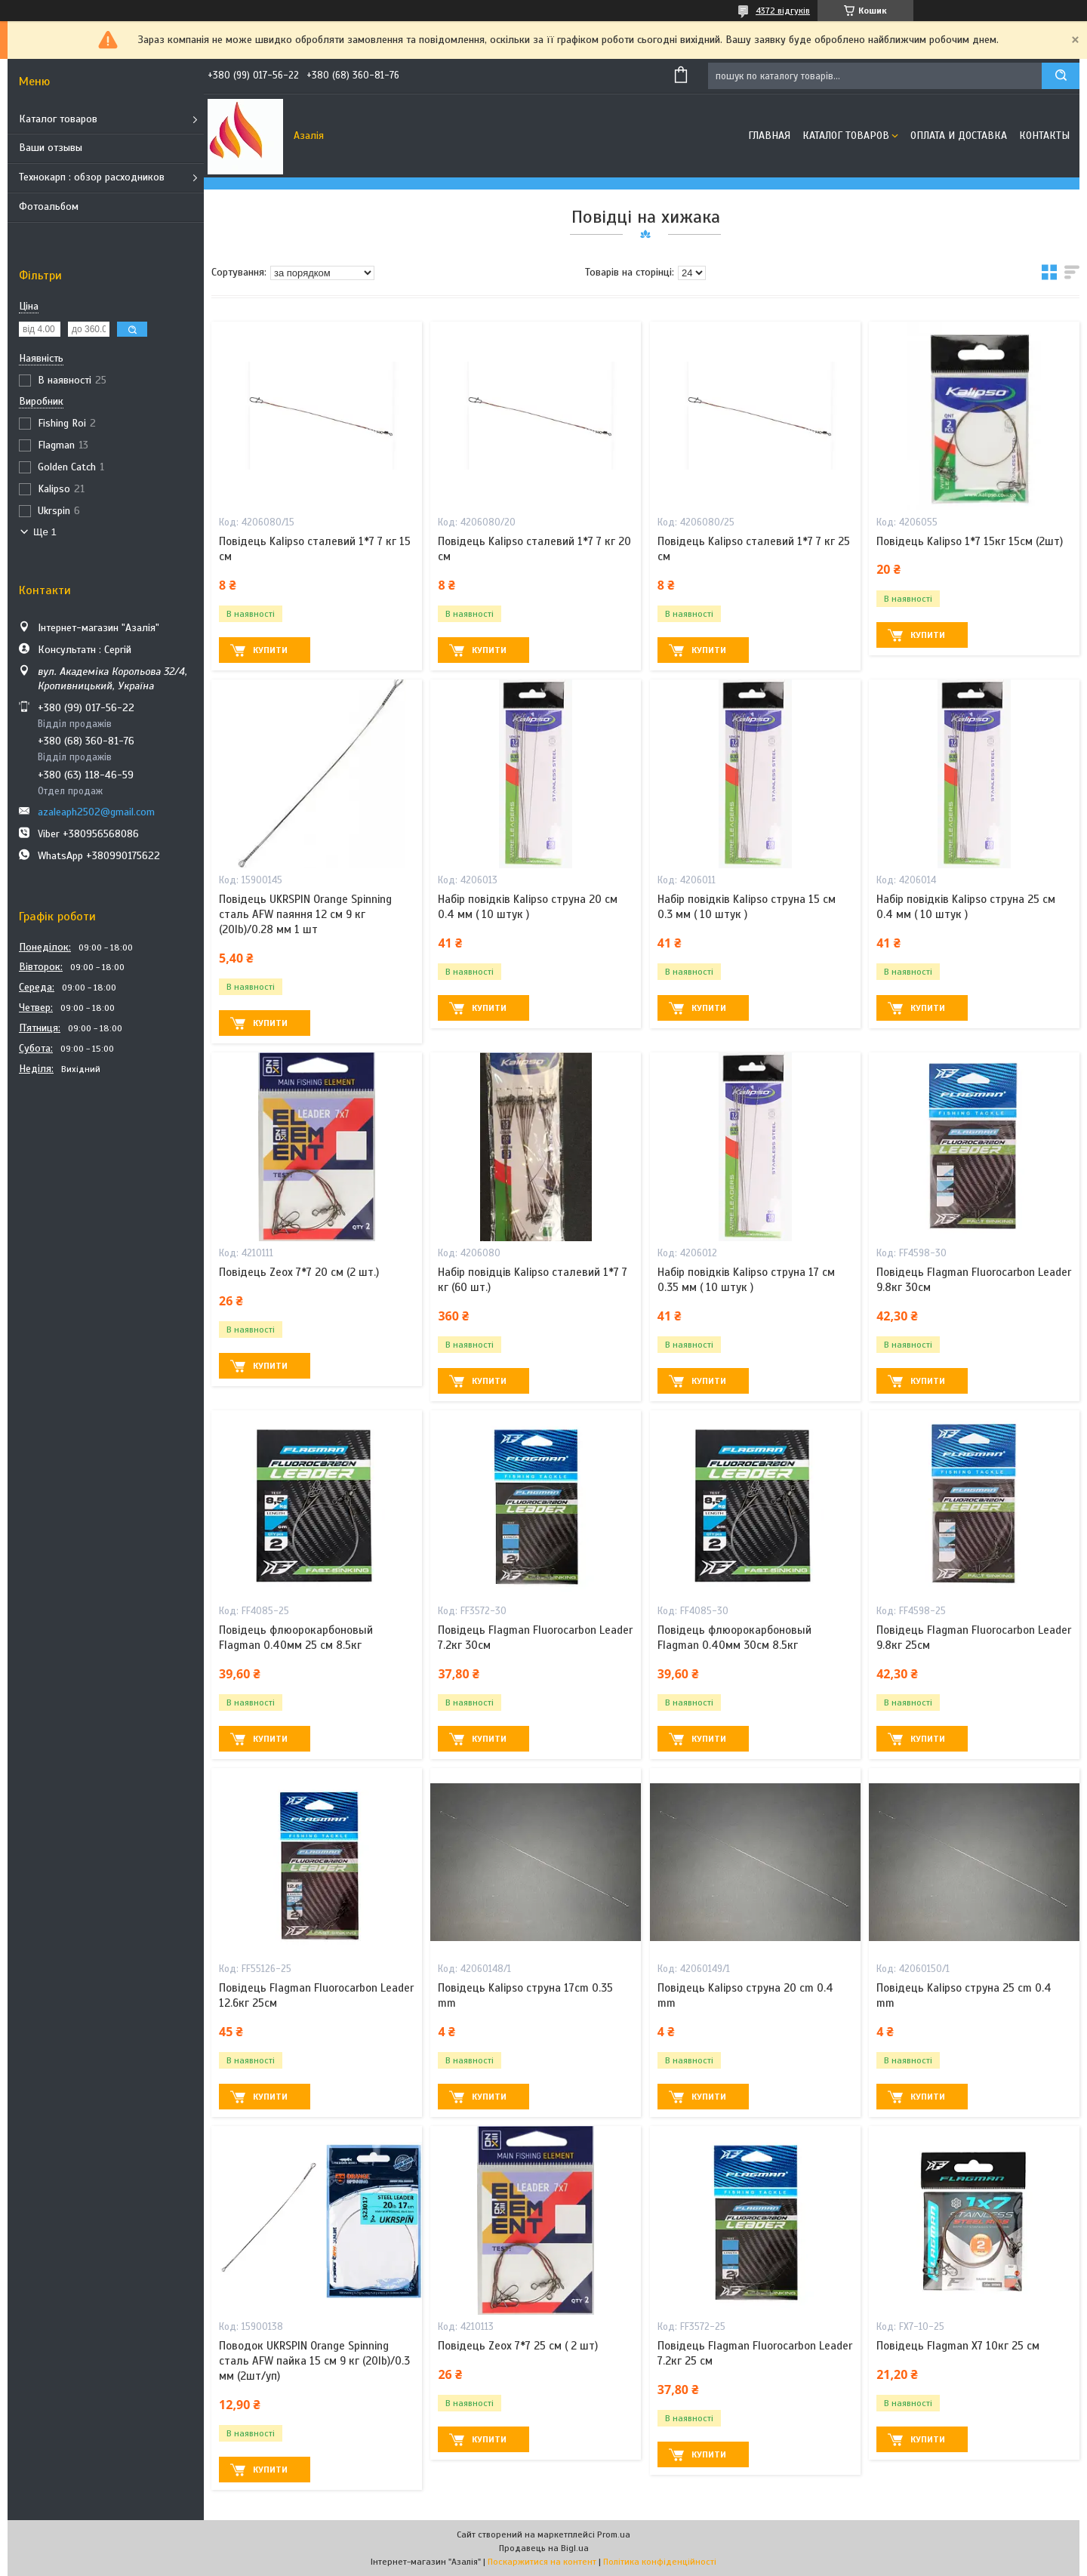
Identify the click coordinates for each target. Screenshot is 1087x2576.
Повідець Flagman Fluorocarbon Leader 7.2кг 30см (535, 1637)
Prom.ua (613, 2534)
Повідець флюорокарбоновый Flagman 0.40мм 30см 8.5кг (734, 1637)
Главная (769, 135)
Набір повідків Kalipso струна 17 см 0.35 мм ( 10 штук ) (746, 1279)
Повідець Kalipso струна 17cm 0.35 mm (525, 1995)
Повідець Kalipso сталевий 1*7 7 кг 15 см (315, 549)
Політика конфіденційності (659, 2561)
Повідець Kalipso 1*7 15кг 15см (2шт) (969, 541)
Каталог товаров (58, 118)
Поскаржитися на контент (542, 2561)
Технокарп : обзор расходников (92, 177)
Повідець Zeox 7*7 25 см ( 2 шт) (518, 2346)
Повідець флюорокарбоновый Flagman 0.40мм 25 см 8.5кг (296, 1637)
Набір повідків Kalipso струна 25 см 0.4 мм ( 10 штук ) (965, 906)
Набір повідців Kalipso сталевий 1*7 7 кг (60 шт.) (532, 1279)
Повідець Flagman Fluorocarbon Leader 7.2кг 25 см (754, 2353)
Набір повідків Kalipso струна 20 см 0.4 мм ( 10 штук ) (527, 906)
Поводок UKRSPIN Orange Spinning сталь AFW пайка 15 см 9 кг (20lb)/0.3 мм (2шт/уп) (314, 2361)
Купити (270, 650)
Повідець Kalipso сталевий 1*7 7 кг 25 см (753, 549)
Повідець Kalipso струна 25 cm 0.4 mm (964, 1995)
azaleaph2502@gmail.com (96, 812)
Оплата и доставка (958, 135)
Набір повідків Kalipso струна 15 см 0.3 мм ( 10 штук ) (746, 906)
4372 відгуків (783, 10)
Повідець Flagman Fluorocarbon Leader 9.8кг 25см (973, 1637)
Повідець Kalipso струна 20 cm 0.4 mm (745, 1995)
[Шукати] (1060, 76)
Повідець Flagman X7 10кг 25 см (957, 2346)
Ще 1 (45, 532)
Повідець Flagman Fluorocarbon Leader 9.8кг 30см (973, 1279)
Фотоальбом (49, 206)
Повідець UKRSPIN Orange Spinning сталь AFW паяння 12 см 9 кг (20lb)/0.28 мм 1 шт (305, 914)
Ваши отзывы (50, 147)
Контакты (1044, 135)
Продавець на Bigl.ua (544, 2548)
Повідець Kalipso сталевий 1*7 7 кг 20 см (534, 549)
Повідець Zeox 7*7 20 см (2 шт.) (299, 1272)
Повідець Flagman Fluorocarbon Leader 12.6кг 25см (316, 1995)
